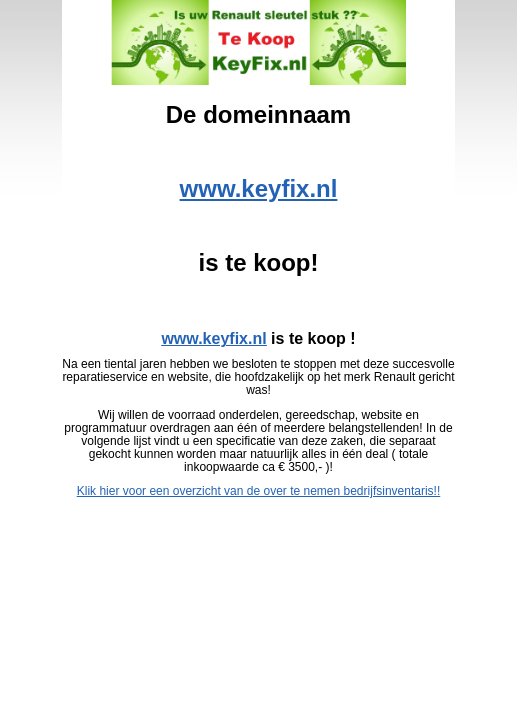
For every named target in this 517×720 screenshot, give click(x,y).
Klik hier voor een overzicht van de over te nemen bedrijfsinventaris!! (259, 491)
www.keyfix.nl (259, 188)
